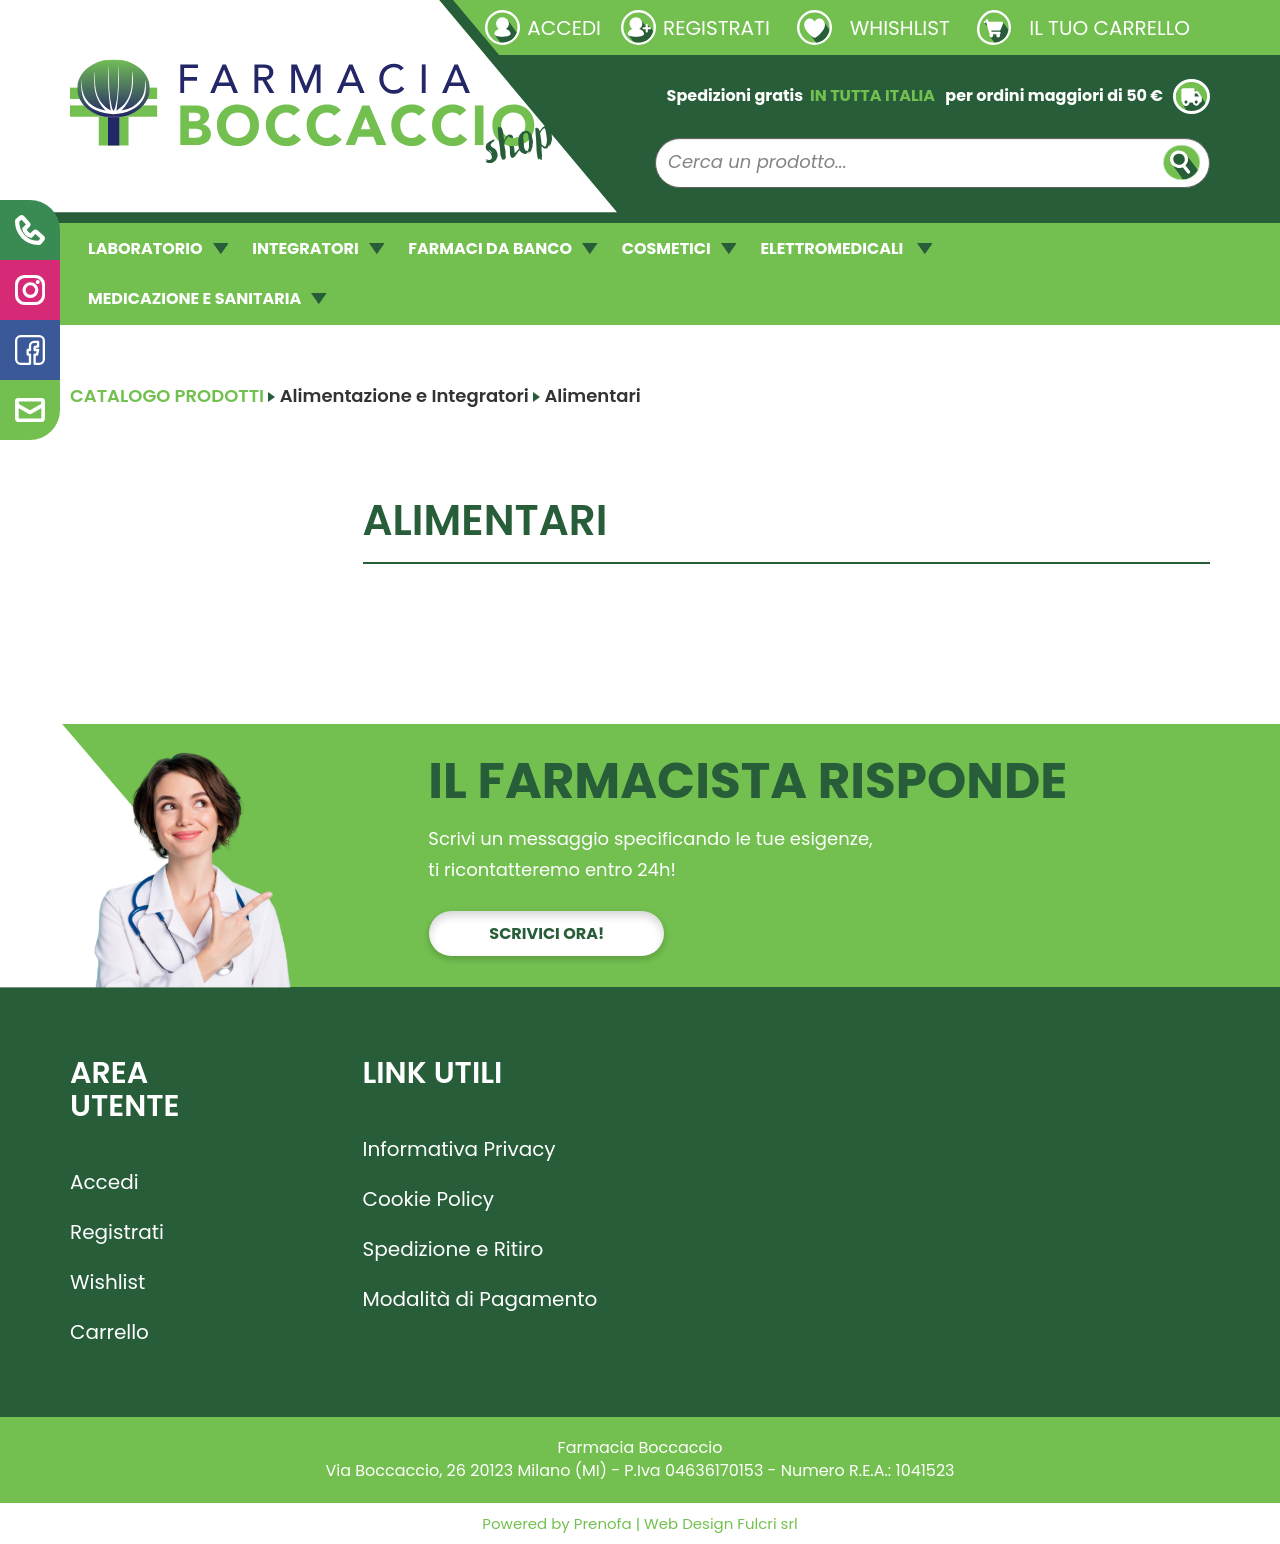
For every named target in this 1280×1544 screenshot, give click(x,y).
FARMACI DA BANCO (502, 248)
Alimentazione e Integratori (404, 395)
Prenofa (601, 1523)
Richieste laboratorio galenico (189, 27)
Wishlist (107, 1282)
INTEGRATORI (318, 248)
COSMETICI (679, 248)
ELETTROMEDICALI (846, 248)
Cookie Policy (429, 1199)
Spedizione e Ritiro (453, 1249)
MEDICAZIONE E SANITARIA (207, 298)
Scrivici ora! (546, 933)
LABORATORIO (158, 248)
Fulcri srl (767, 1523)
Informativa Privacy (459, 1149)
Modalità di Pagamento (480, 1299)
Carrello (109, 1332)
